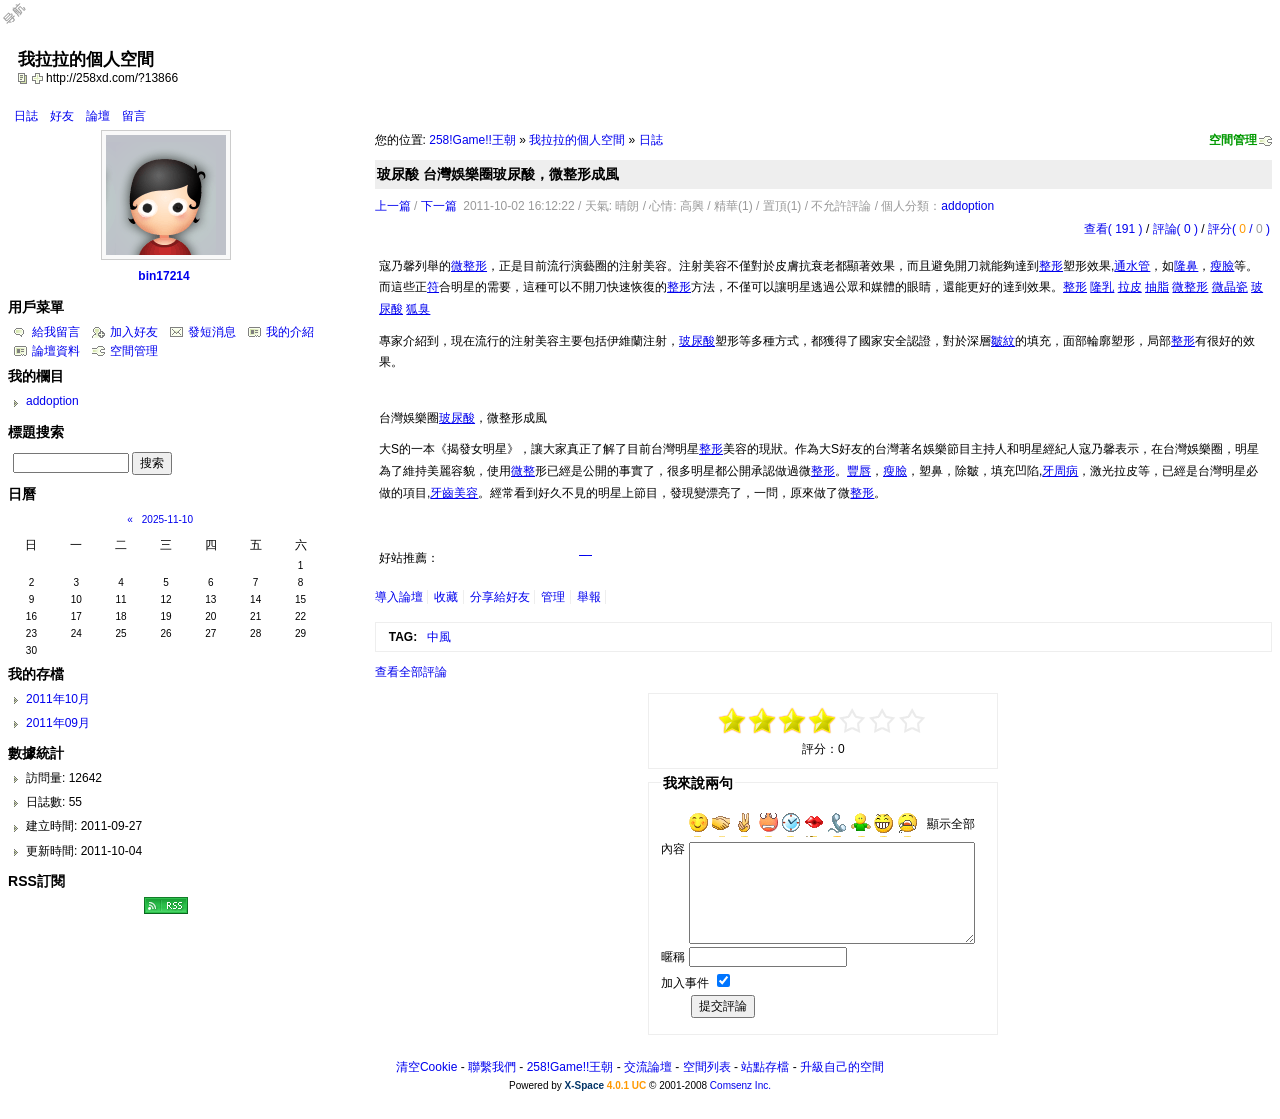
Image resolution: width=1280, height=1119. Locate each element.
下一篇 (439, 206)
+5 (913, 721)
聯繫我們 (492, 1067)
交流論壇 (648, 1067)
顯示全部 (951, 824)
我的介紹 (290, 332)
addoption (967, 206)
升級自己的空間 (842, 1067)
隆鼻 (1186, 266)
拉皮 (1130, 287)
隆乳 (1102, 287)
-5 (733, 721)
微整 (523, 471)
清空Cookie (426, 1067)
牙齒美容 (454, 493)
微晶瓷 (1230, 287)
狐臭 (418, 309)
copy (25, 78)
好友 (62, 116)
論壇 (98, 116)
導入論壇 (399, 597)
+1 (853, 721)
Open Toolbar (25, 21)
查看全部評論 (411, 672)
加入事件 (685, 983)
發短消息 (212, 332)
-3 (763, 721)
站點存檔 (765, 1067)
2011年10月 (58, 699)
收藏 (446, 597)
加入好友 (134, 332)
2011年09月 (58, 723)
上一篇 (393, 206)
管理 (553, 597)
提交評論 (723, 1006)
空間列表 (707, 1067)
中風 (439, 637)
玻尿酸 (697, 341)
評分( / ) (1239, 229)
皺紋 (1003, 341)
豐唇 (859, 471)
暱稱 (673, 957)
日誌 (26, 116)
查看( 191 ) (1113, 229)
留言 (134, 116)
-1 (793, 721)
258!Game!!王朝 (472, 140)
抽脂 (1157, 287)
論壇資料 (56, 351)
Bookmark (39, 78)
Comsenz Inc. (740, 1085)
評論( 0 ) (1175, 229)
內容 (673, 849)
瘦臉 (1222, 266)
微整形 (469, 266)
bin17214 (163, 276)
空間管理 (1233, 140)
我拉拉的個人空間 (577, 140)
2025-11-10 (167, 519)
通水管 (1132, 266)
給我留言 (56, 332)
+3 (883, 721)
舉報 (589, 597)
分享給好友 (500, 597)
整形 (1051, 266)
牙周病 (1060, 471)
